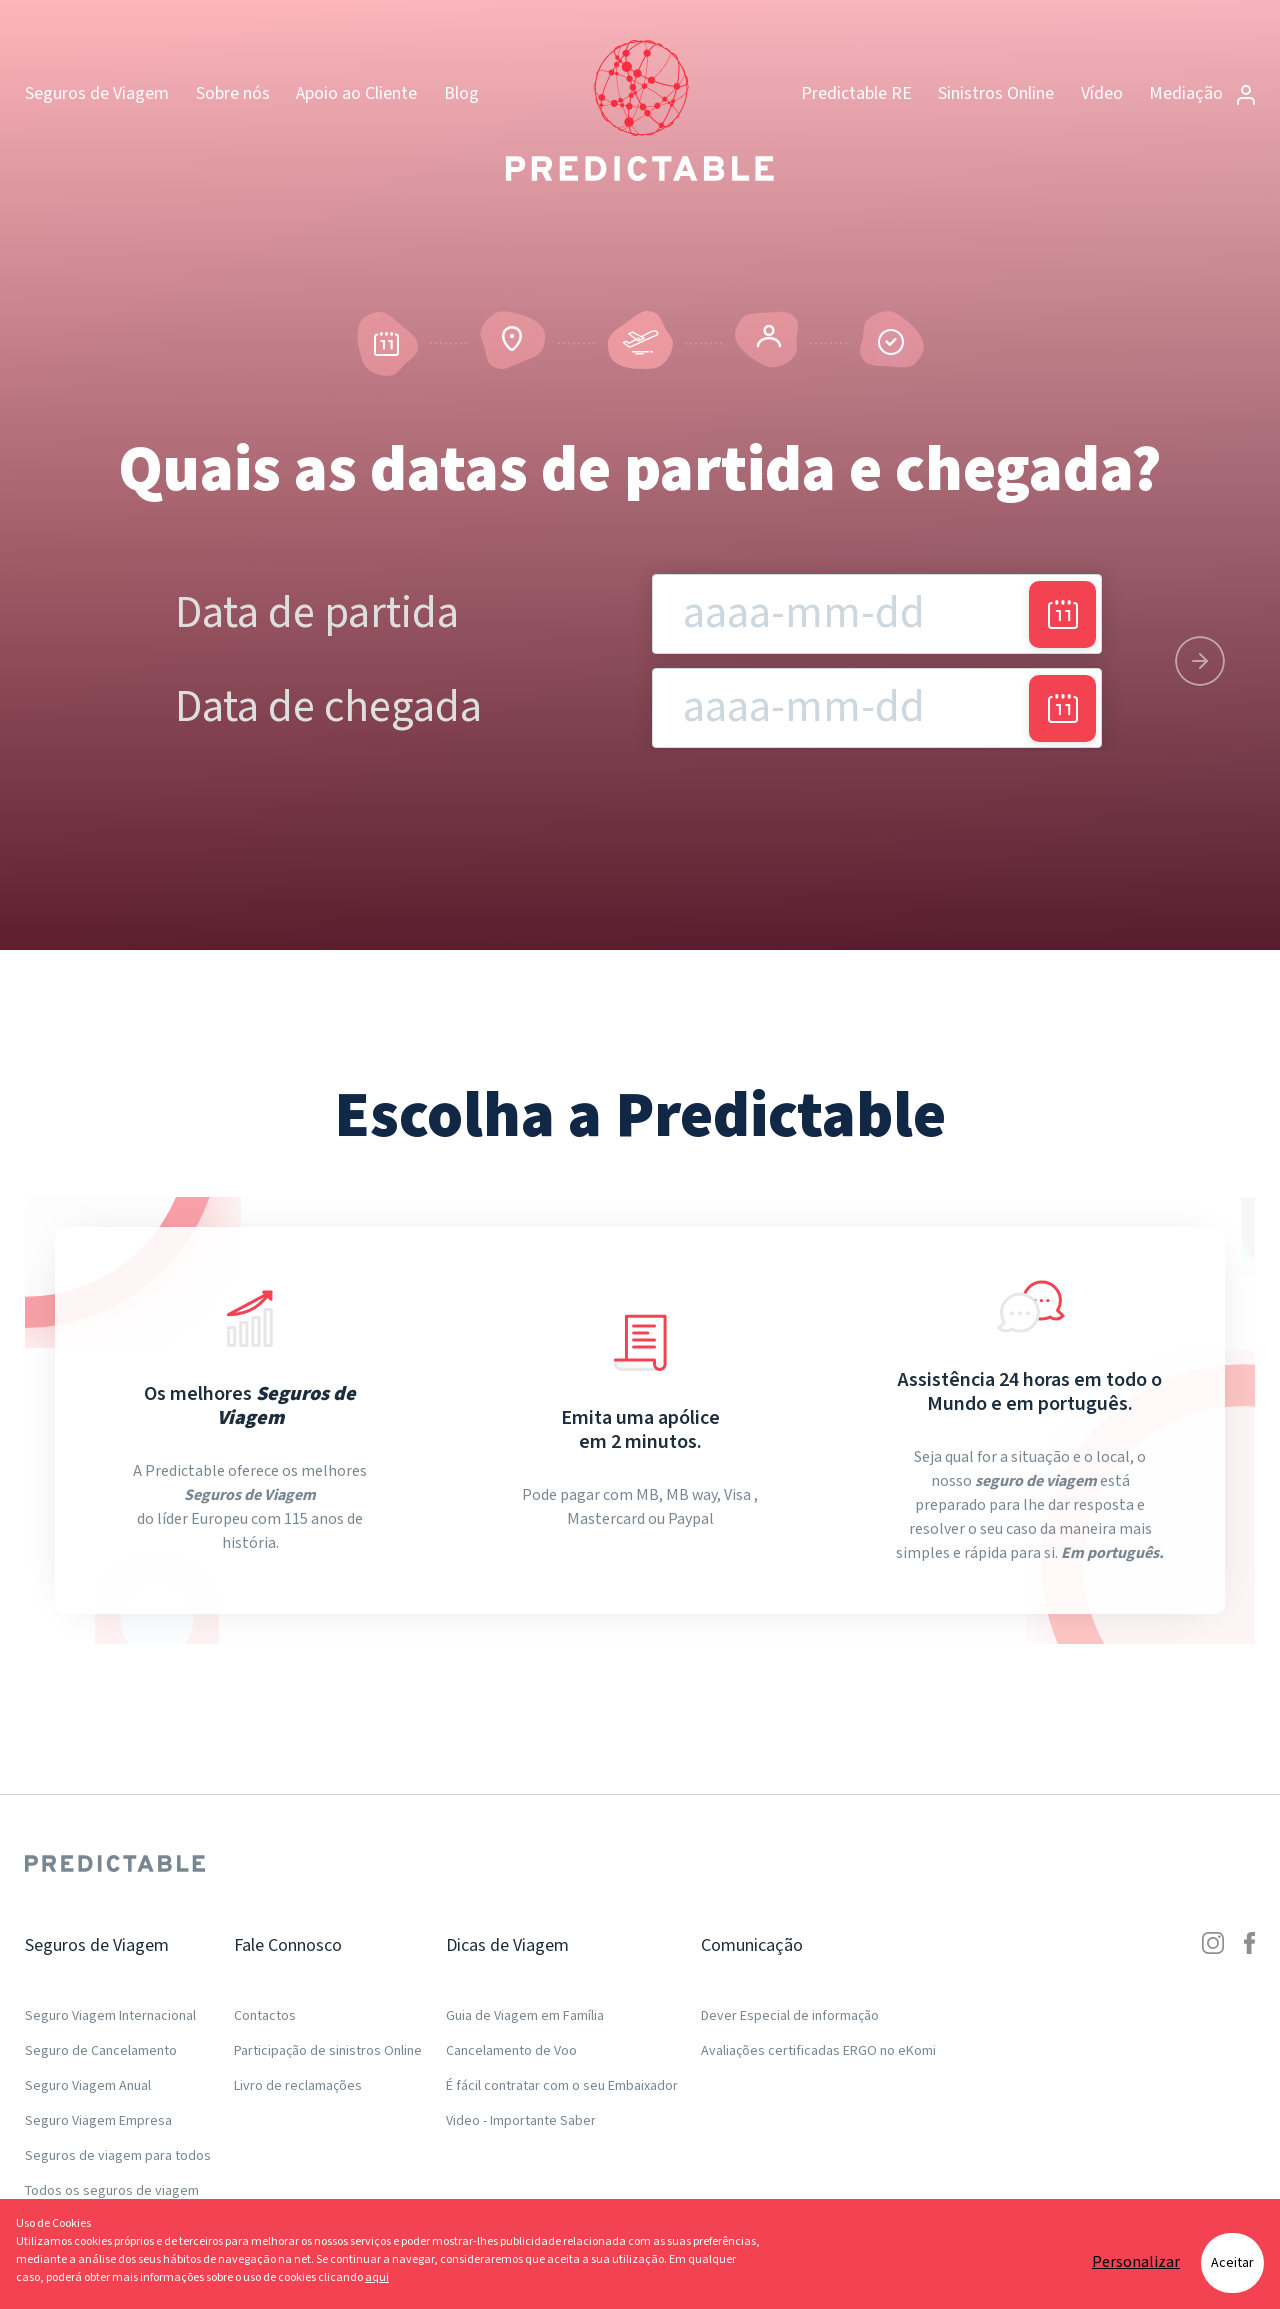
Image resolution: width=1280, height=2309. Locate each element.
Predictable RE (856, 93)
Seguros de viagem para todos (118, 2156)
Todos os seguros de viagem (112, 2191)
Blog (461, 93)
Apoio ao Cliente (356, 93)
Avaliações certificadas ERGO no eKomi (818, 2051)
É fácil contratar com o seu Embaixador (562, 2086)
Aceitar (1232, 2263)
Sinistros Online (996, 93)
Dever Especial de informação (790, 2016)
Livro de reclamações (298, 2086)
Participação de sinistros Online (328, 2051)
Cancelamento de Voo (511, 2051)
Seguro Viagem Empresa (98, 2121)
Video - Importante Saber (521, 2121)
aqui (377, 2277)
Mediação (1202, 93)
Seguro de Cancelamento (101, 2051)
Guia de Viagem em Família (525, 2016)
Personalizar (1136, 2262)
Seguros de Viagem (97, 93)
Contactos (265, 2016)
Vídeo (1102, 93)
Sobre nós (233, 93)
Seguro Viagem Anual (88, 2086)
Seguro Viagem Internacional (110, 2016)
